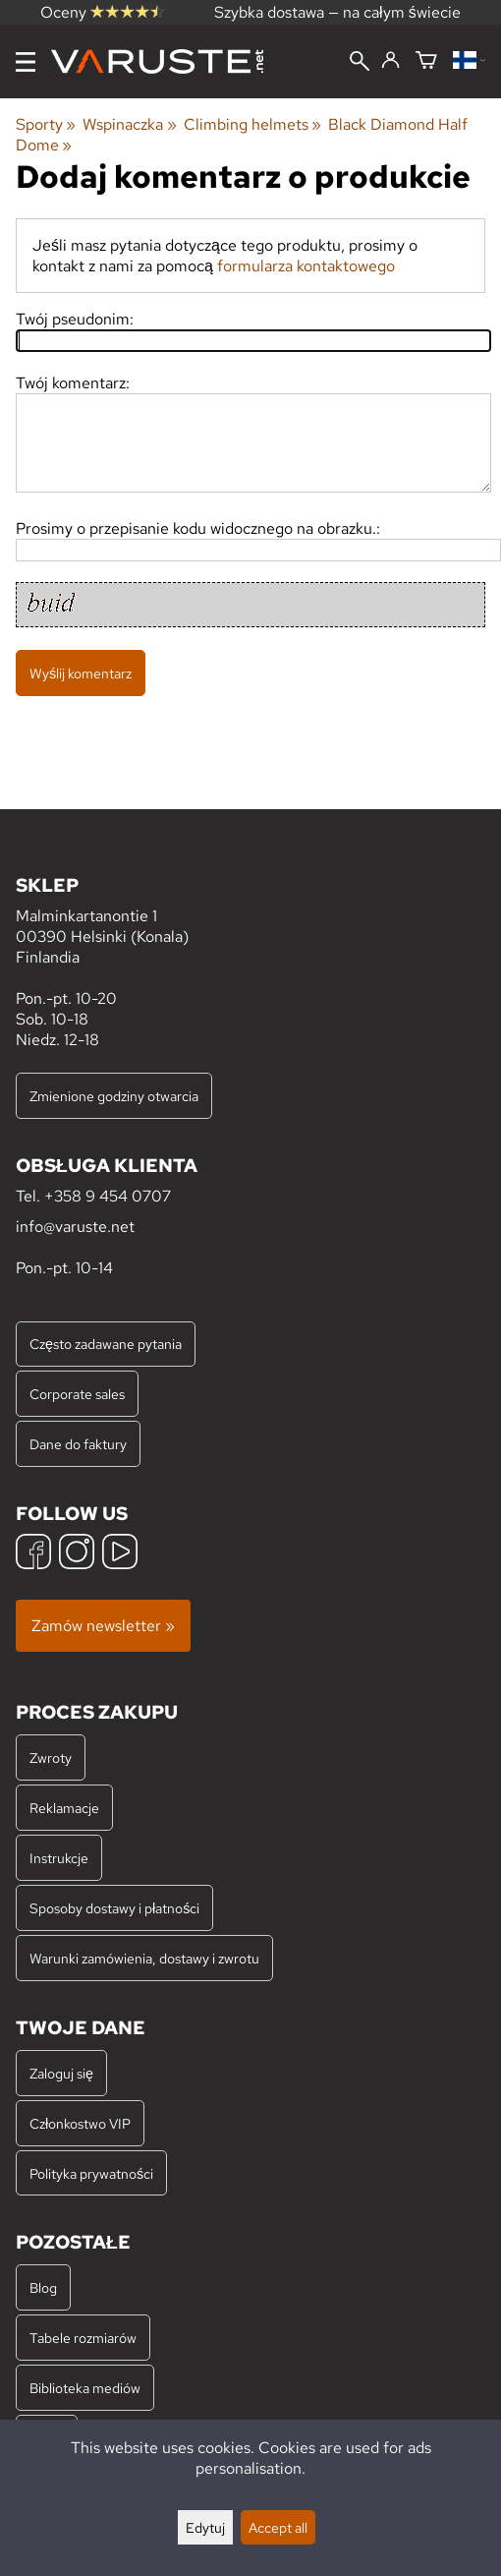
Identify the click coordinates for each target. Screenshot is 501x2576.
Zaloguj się (61, 2073)
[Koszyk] (426, 61)
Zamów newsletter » (103, 1625)
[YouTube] (120, 1554)
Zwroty (50, 1757)
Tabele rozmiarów (83, 2337)
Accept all (278, 2527)
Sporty (46, 124)
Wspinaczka (129, 124)
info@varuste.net (75, 1226)
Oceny (102, 12)
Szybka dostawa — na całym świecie (337, 12)
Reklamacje (64, 1807)
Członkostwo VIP (80, 2123)
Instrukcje (58, 1857)
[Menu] (25, 62)
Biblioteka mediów (84, 2387)
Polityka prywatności (91, 2173)
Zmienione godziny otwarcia (113, 1095)
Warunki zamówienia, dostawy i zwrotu (144, 1958)
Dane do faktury (78, 1443)
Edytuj (205, 2527)
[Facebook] (33, 1554)
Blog (43, 2287)
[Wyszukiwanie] (359, 63)
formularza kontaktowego (306, 266)
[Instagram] (76, 1554)
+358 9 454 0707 (107, 1196)
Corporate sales (77, 1393)
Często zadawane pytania (105, 1343)
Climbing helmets (252, 124)
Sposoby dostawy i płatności (114, 1908)
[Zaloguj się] (390, 61)
